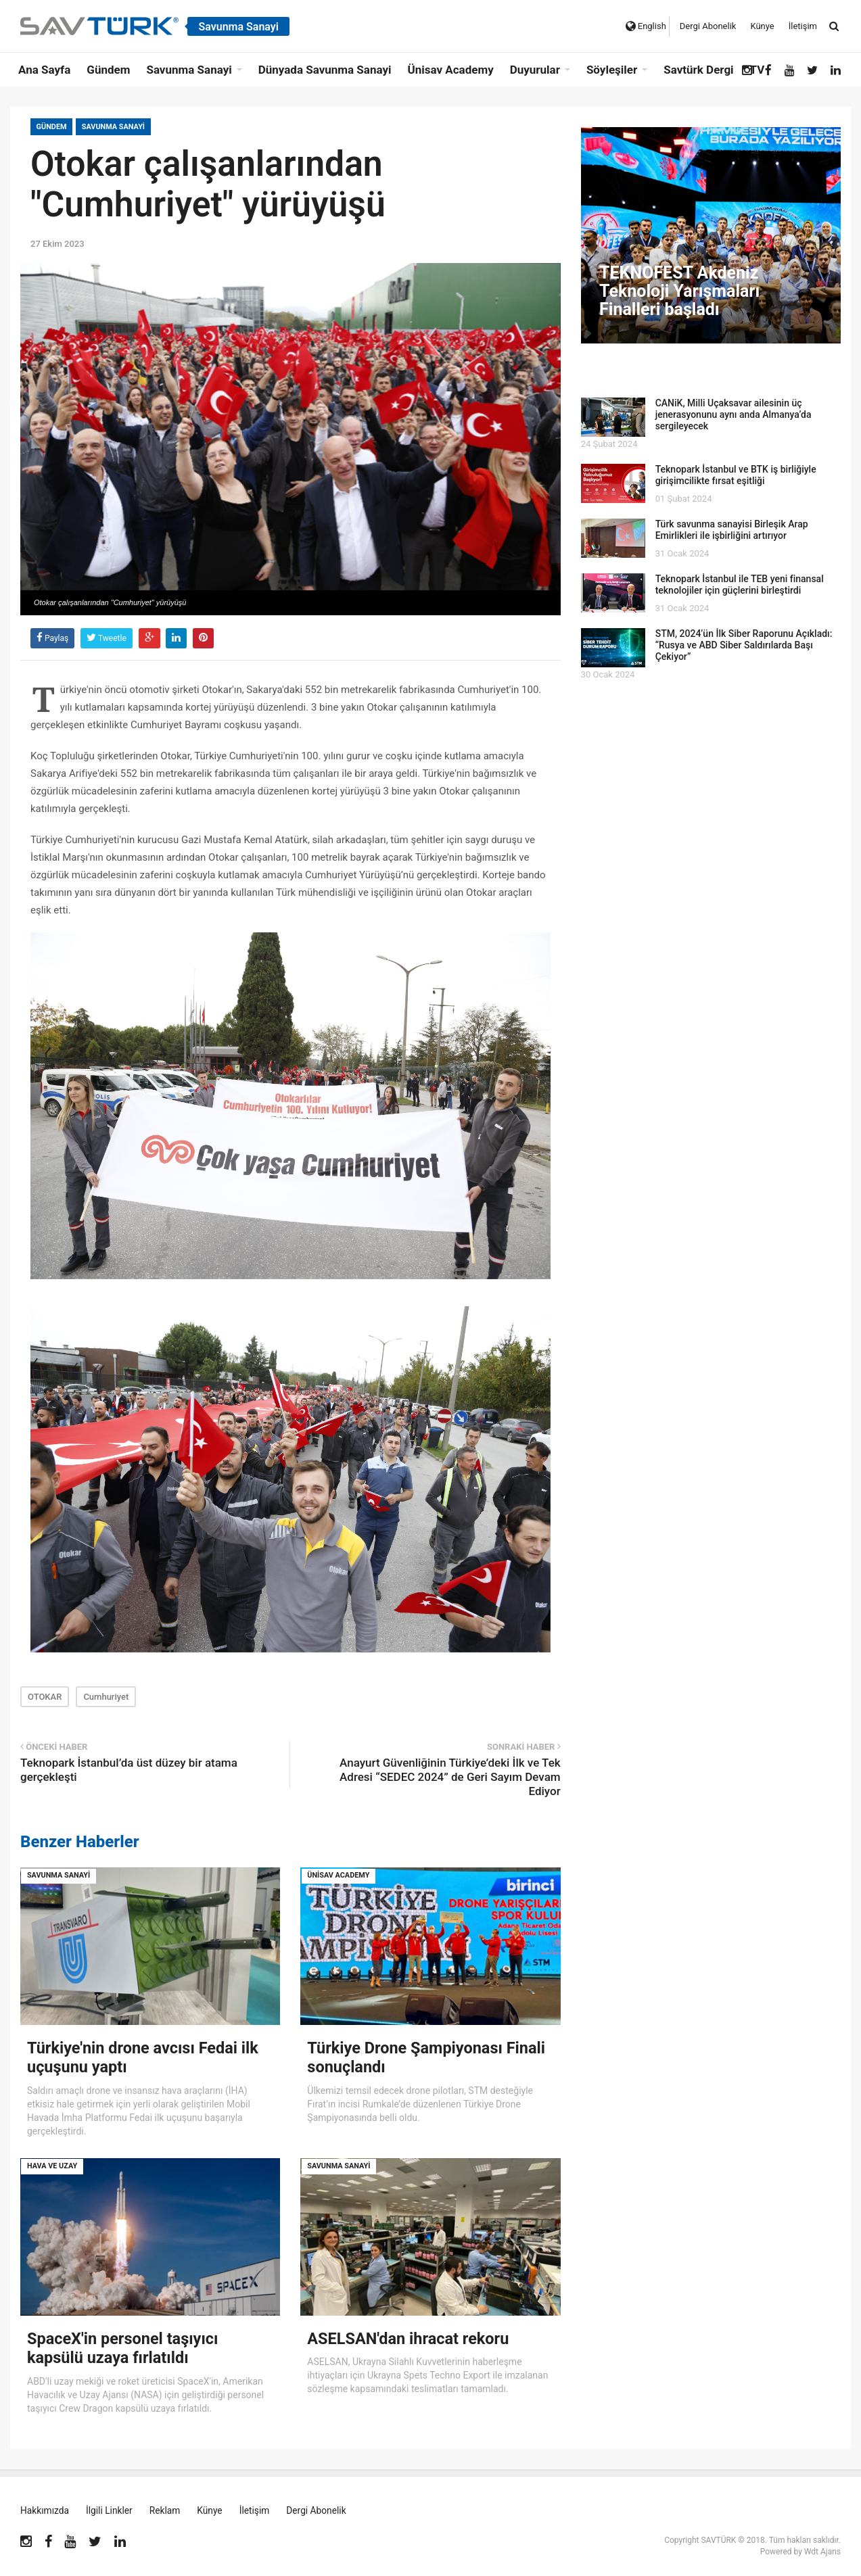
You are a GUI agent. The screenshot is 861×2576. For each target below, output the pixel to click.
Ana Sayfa (44, 69)
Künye (762, 26)
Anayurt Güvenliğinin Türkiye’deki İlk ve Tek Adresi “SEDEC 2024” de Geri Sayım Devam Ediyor (450, 1777)
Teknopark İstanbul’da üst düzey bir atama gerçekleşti (128, 1770)
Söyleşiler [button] (611, 69)
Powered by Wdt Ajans (800, 2551)
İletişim (803, 26)
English (646, 26)
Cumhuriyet (106, 1697)
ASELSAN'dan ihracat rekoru (410, 2338)
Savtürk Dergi (698, 69)
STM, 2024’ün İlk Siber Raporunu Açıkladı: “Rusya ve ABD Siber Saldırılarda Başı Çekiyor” (744, 645)
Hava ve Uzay (51, 2165)
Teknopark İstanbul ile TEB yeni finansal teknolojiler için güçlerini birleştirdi (739, 584)
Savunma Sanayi (115, 126)
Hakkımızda (45, 2510)
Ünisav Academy (451, 69)
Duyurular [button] (535, 69)
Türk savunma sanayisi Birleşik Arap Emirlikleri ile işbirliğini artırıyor (731, 530)
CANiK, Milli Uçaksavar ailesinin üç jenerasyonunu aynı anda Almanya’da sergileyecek (733, 414)
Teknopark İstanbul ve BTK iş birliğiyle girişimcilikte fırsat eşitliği (735, 475)
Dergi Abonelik (708, 26)
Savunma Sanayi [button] (188, 69)
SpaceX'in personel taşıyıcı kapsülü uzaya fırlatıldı (125, 2347)
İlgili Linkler (110, 2510)
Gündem (108, 69)
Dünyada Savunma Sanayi (325, 69)
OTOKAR (45, 1697)
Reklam (166, 2510)
